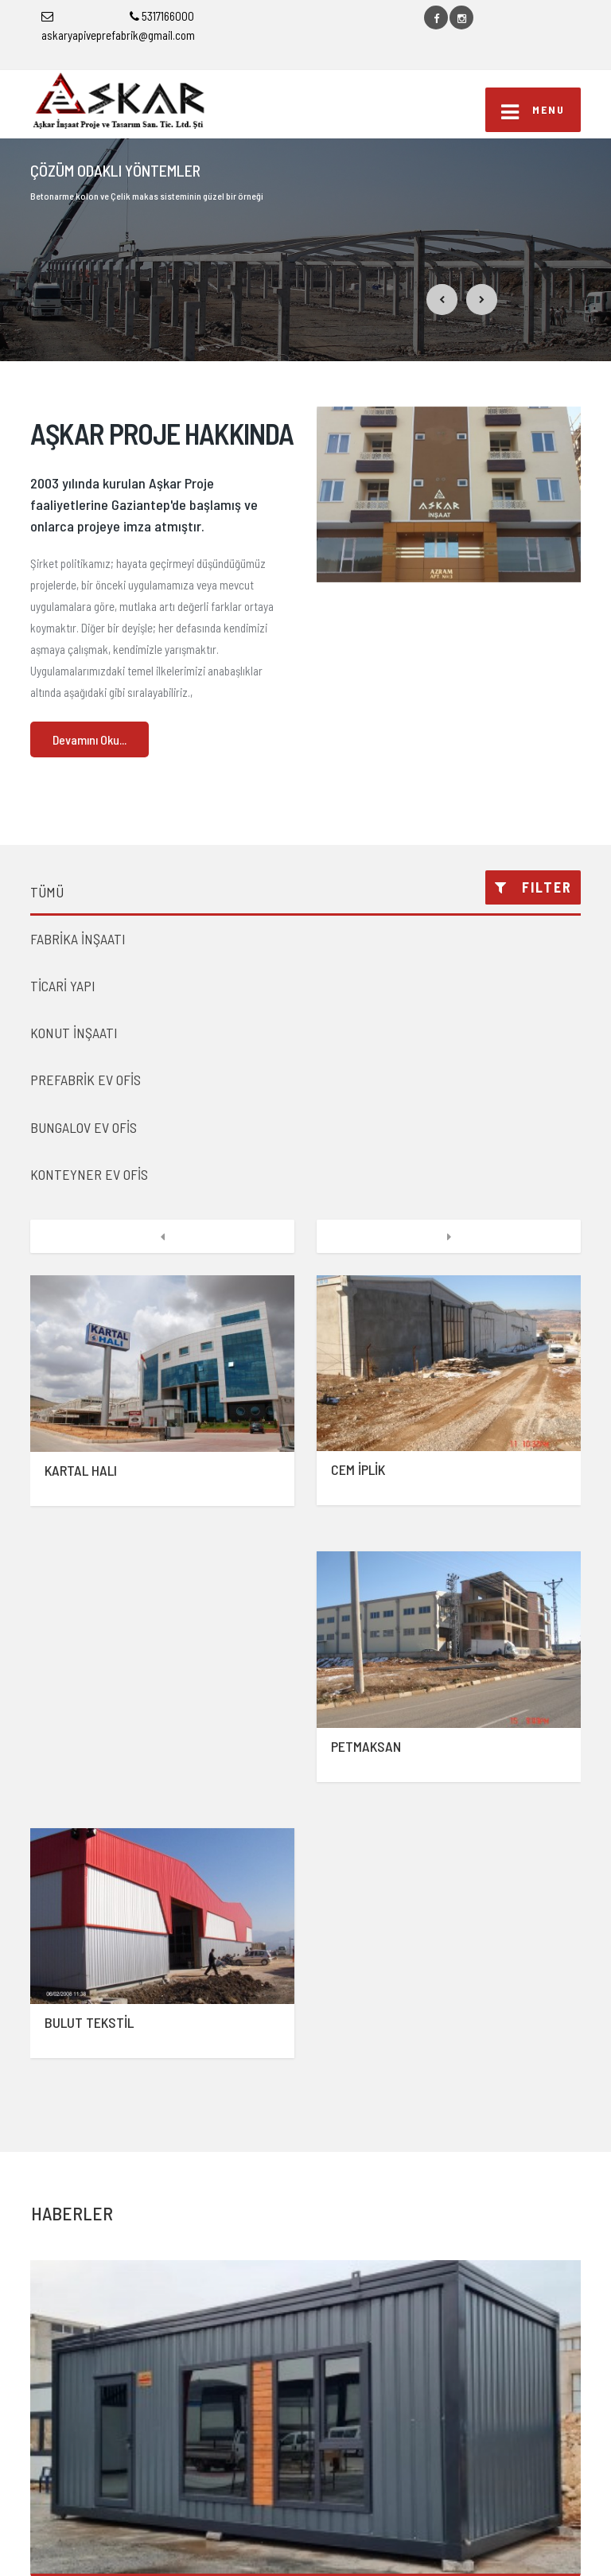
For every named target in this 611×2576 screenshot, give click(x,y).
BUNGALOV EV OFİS (83, 1127)
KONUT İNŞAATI (74, 1032)
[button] (441, 299)
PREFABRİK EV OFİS (85, 1079)
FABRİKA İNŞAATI (78, 939)
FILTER (533, 887)
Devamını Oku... (89, 739)
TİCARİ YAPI (62, 985)
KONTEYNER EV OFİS (89, 1174)
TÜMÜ (47, 892)
